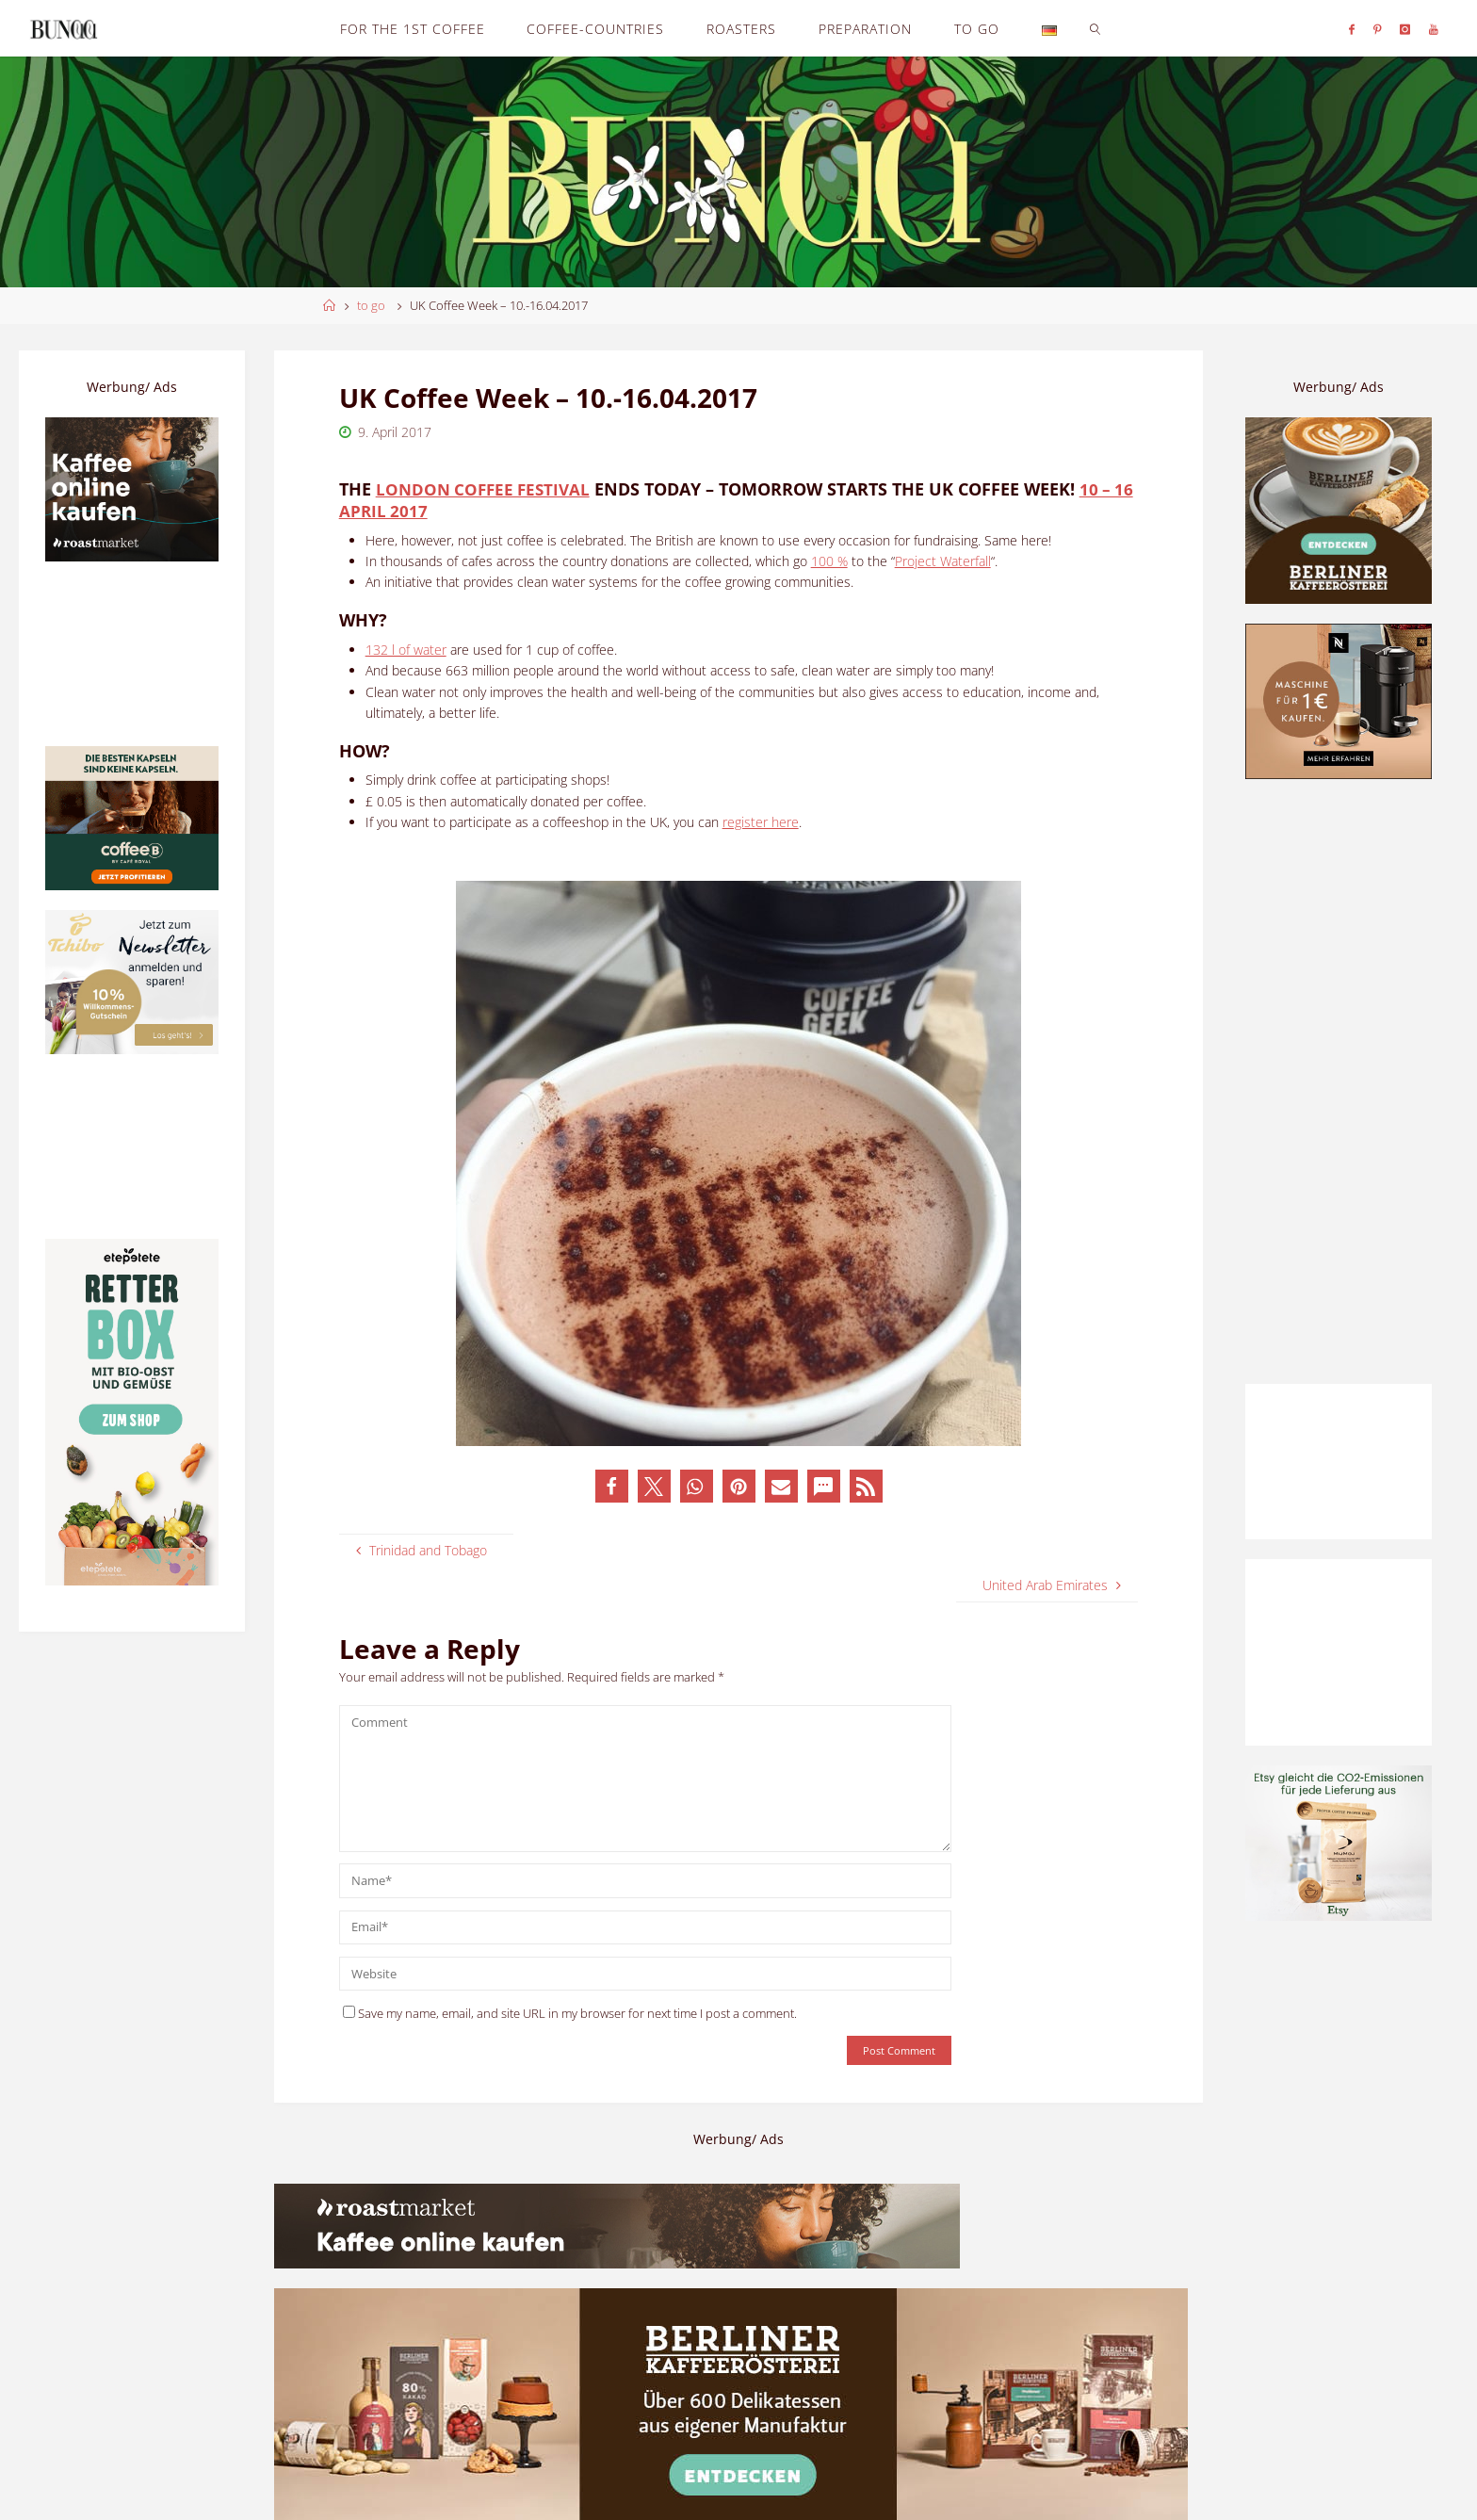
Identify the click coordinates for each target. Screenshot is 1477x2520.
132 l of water (405, 649)
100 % (829, 560)
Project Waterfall (943, 560)
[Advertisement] (1338, 1081)
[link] (1095, 28)
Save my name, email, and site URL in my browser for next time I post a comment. (570, 2013)
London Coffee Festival (487, 489)
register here (760, 821)
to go (371, 306)
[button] (611, 1485)
